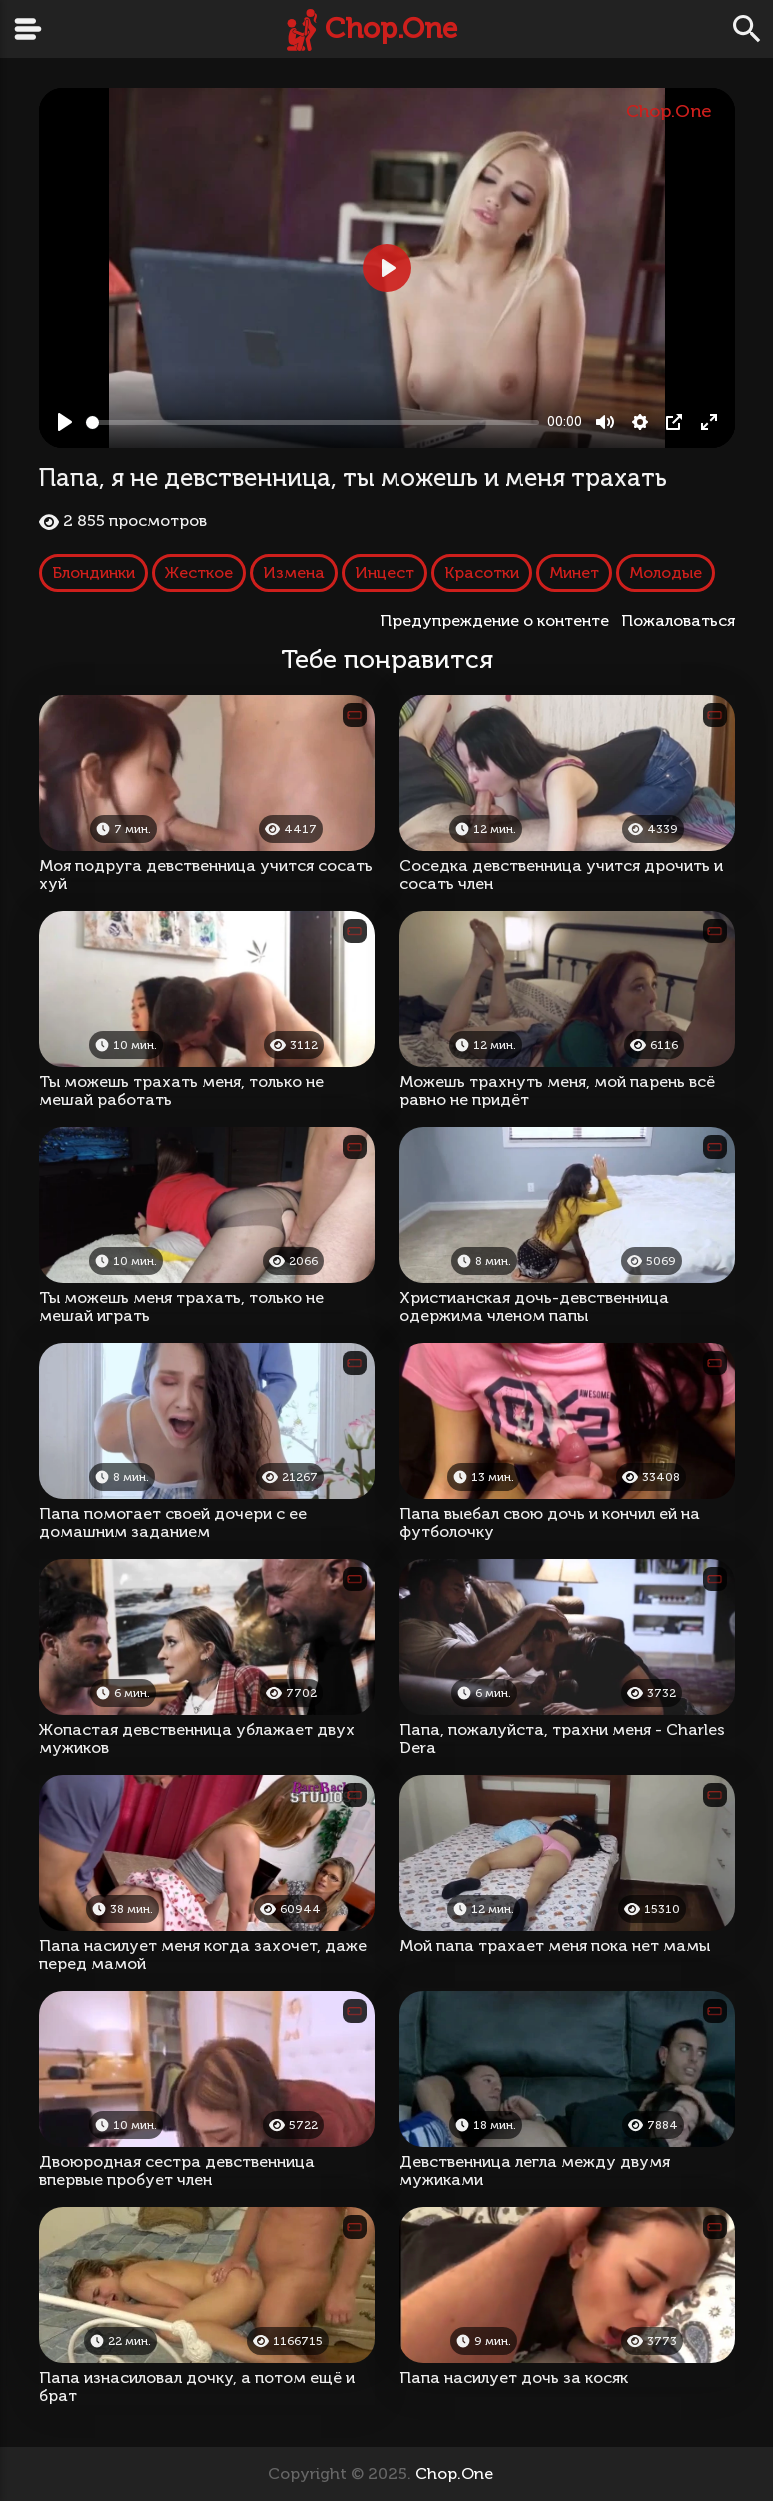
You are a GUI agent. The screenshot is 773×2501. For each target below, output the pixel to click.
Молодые (665, 572)
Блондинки (93, 572)
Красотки (481, 572)
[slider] (313, 422)
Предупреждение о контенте (498, 620)
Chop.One (391, 28)
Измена (294, 572)
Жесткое (199, 572)
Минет (574, 572)
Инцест (384, 572)
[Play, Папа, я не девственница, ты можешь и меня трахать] (65, 422)
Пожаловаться (678, 620)
